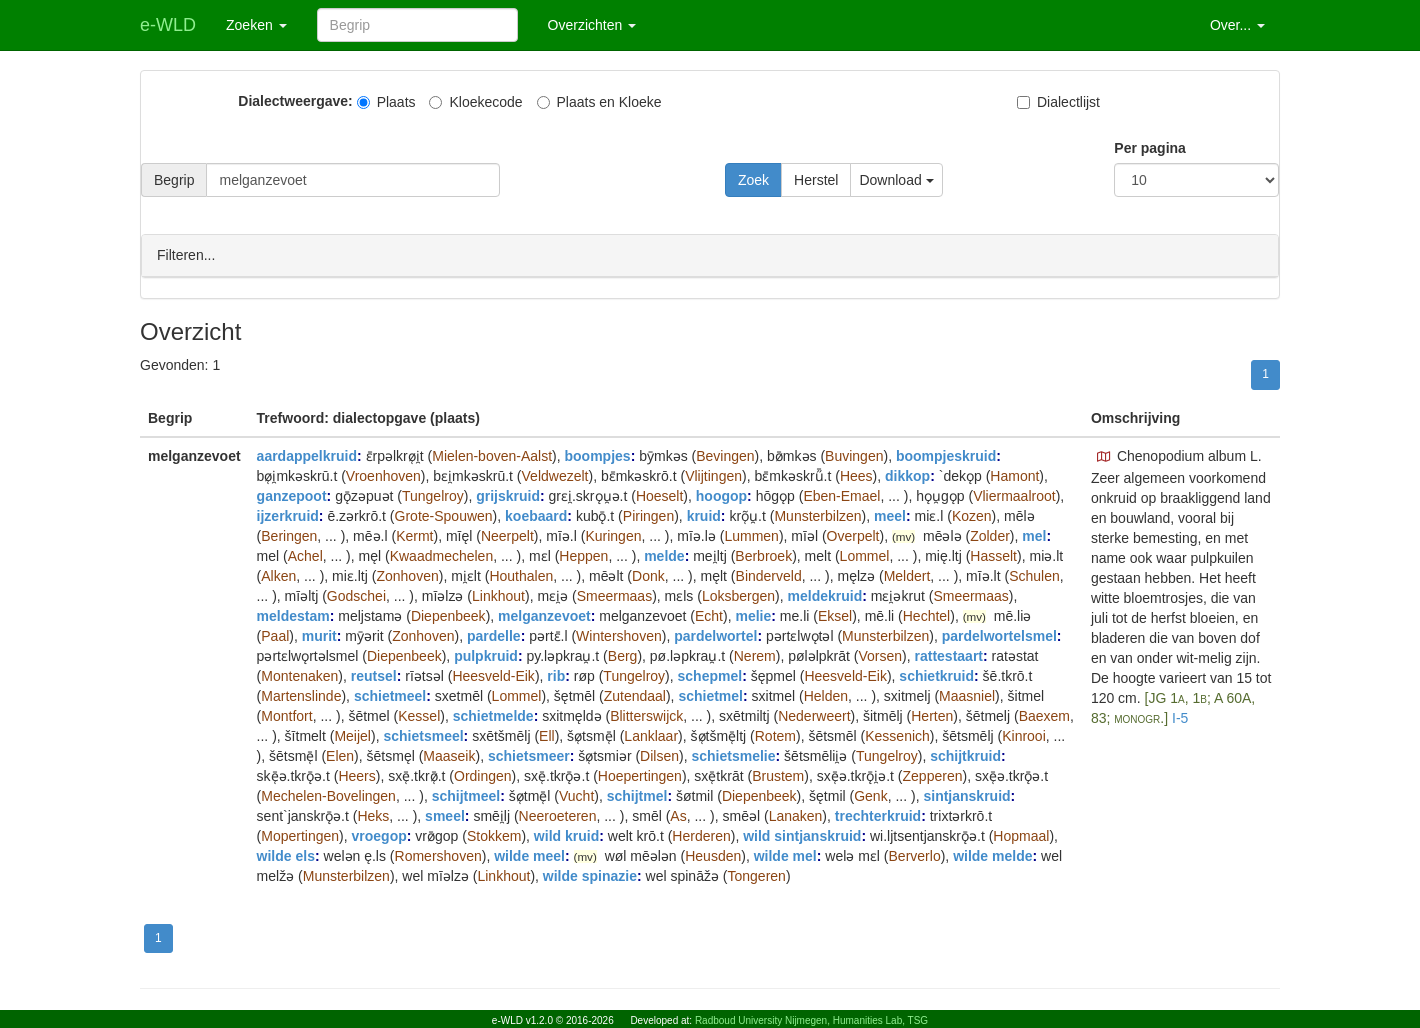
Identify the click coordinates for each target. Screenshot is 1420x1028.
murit (319, 635)
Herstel (816, 180)
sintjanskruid (966, 795)
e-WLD (168, 25)
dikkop (907, 475)
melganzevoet (544, 615)
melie (753, 615)
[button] (1104, 456)
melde (664, 555)
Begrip (174, 180)
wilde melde (992, 855)
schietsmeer (529, 755)
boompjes (598, 455)
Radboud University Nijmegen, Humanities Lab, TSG (811, 1020)
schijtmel (637, 795)
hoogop (721, 495)
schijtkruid (965, 755)
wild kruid (566, 835)
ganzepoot (292, 495)
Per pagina (1150, 148)
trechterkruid (878, 815)
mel (1034, 535)
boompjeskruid (946, 455)
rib (556, 675)
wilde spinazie (590, 875)
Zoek (753, 180)
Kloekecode (475, 102)
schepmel (710, 675)
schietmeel (390, 695)
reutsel (374, 675)
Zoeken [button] (256, 25)
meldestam (293, 615)
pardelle (494, 635)
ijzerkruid (288, 515)
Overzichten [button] (592, 25)
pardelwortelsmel (999, 635)
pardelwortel (715, 635)
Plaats (386, 102)
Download (896, 180)
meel (890, 515)
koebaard (536, 515)
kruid (704, 515)
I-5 (1180, 717)
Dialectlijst (1058, 102)
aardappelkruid (307, 455)
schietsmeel (423, 735)
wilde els (286, 855)
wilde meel (529, 855)
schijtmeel (466, 795)
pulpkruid (486, 655)
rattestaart (949, 655)
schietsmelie (733, 755)
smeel (445, 815)
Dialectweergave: (295, 101)
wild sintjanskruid (802, 835)
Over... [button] (1237, 25)
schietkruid (936, 675)
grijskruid (508, 495)
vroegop (379, 835)
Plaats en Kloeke (599, 102)
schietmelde (493, 715)
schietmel (710, 695)
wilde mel (785, 855)
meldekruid (825, 595)
